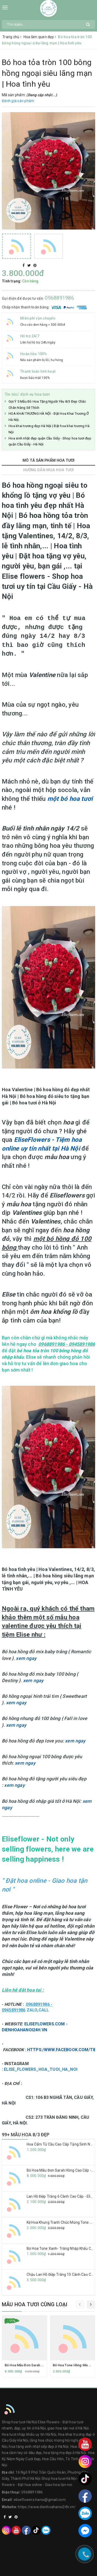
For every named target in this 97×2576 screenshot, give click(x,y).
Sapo (58, 2570)
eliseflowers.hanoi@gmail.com (40, 2500)
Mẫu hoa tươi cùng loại (34, 2304)
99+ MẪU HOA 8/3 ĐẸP (25, 2134)
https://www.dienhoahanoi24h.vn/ (47, 2507)
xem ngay (26, 1658)
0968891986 (59, 298)
